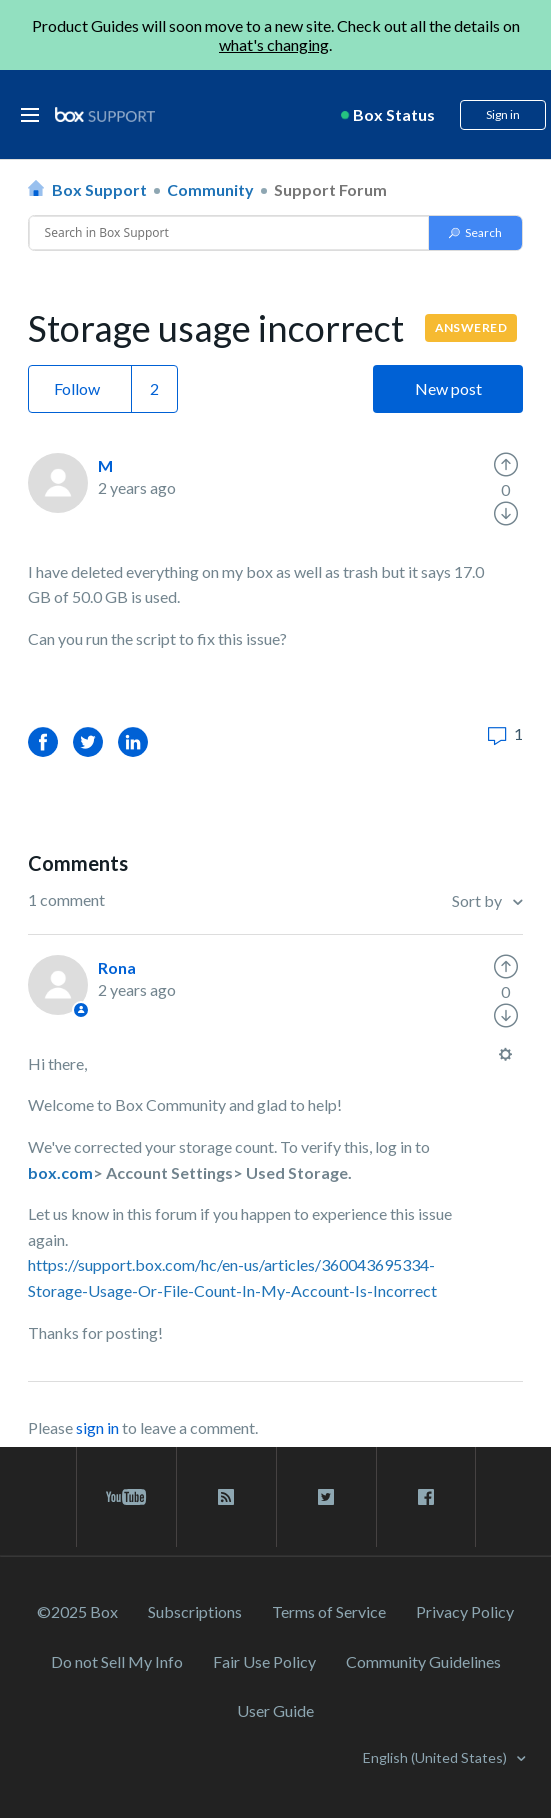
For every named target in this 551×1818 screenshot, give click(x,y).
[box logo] (105, 114)
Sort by (478, 900)
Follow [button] (77, 388)
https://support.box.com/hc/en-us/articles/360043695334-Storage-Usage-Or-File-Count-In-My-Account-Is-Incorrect (232, 1277)
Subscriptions (195, 1611)
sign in (97, 1427)
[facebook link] (426, 1497)
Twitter (88, 741)
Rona (117, 967)
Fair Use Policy (264, 1661)
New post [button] (448, 388)
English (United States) (436, 1757)
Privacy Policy (465, 1611)
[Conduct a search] (229, 233)
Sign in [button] (503, 114)
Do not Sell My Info (117, 1661)
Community (210, 189)
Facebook (43, 741)
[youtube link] (126, 1497)
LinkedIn (133, 741)
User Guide (275, 1710)
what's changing (274, 44)
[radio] (506, 465)
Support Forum (330, 189)
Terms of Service (329, 1611)
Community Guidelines (423, 1661)
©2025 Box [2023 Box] (77, 1611)
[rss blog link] (226, 1497)
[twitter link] (326, 1497)
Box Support (99, 189)
